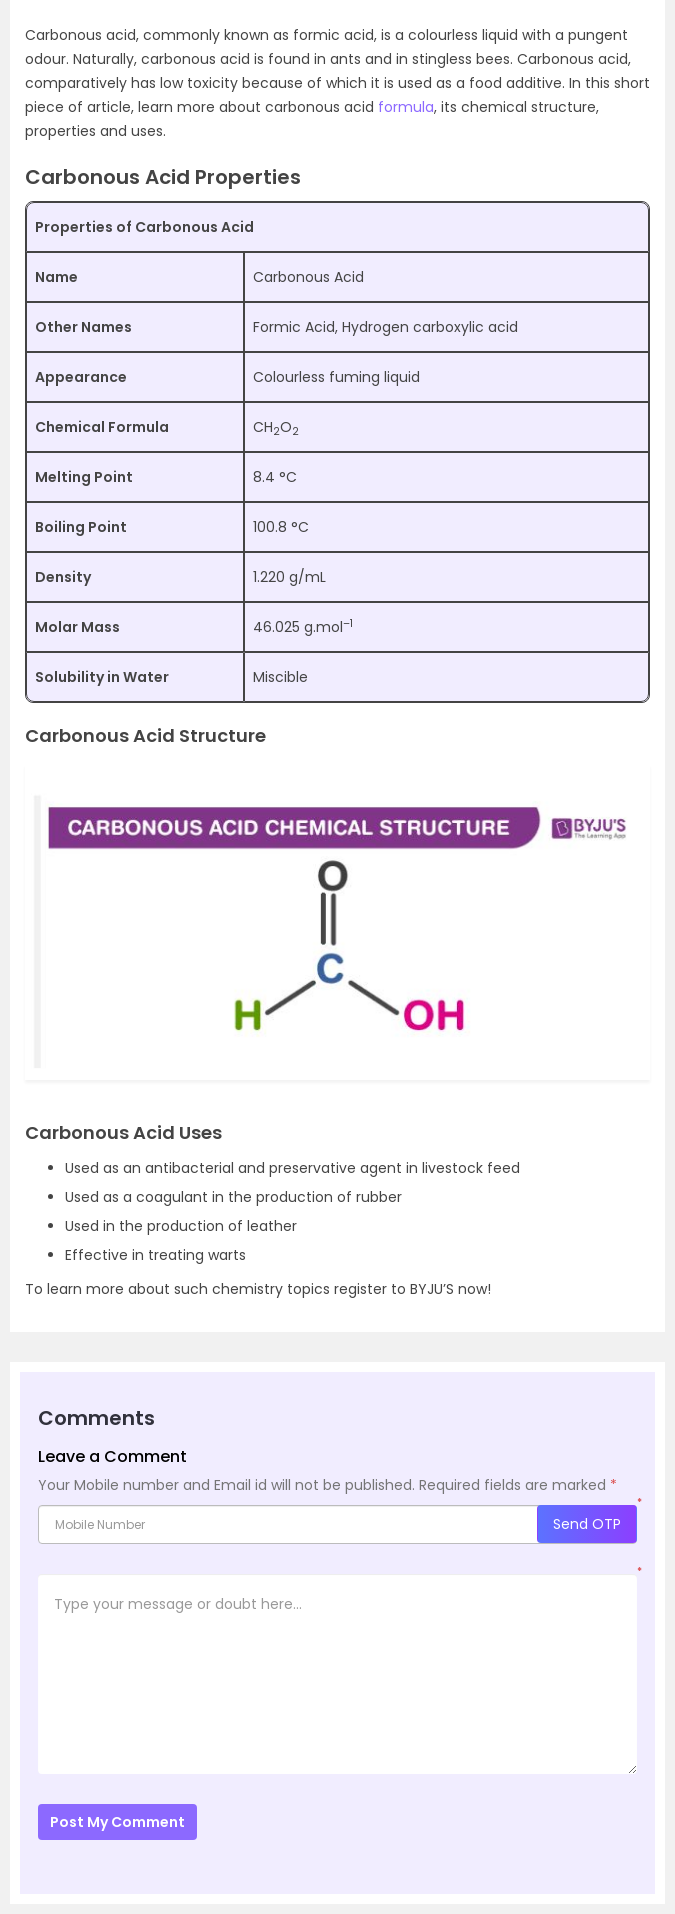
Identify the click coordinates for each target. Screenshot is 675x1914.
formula (406, 107)
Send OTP (587, 1524)
